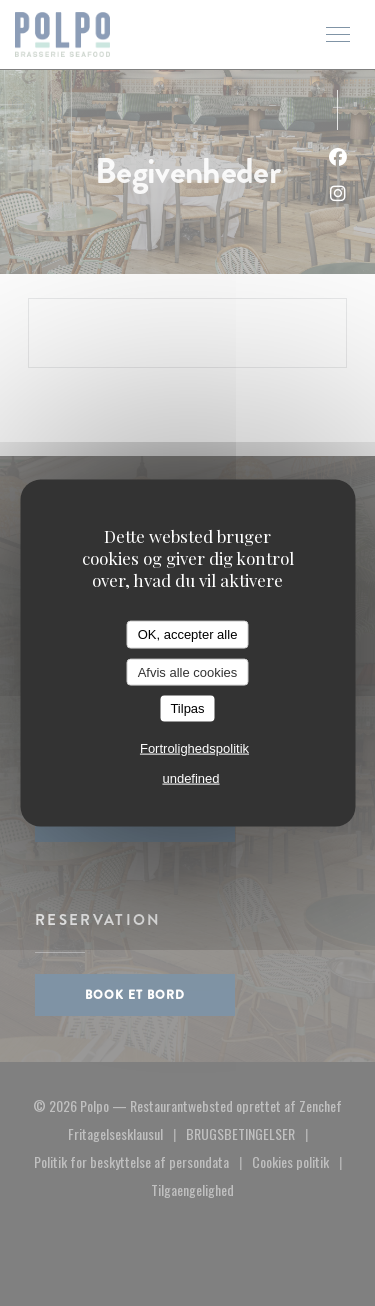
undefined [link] (190, 777)
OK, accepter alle (188, 634)
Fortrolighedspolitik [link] (194, 747)
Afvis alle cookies (188, 671)
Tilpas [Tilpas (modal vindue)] (187, 708)
